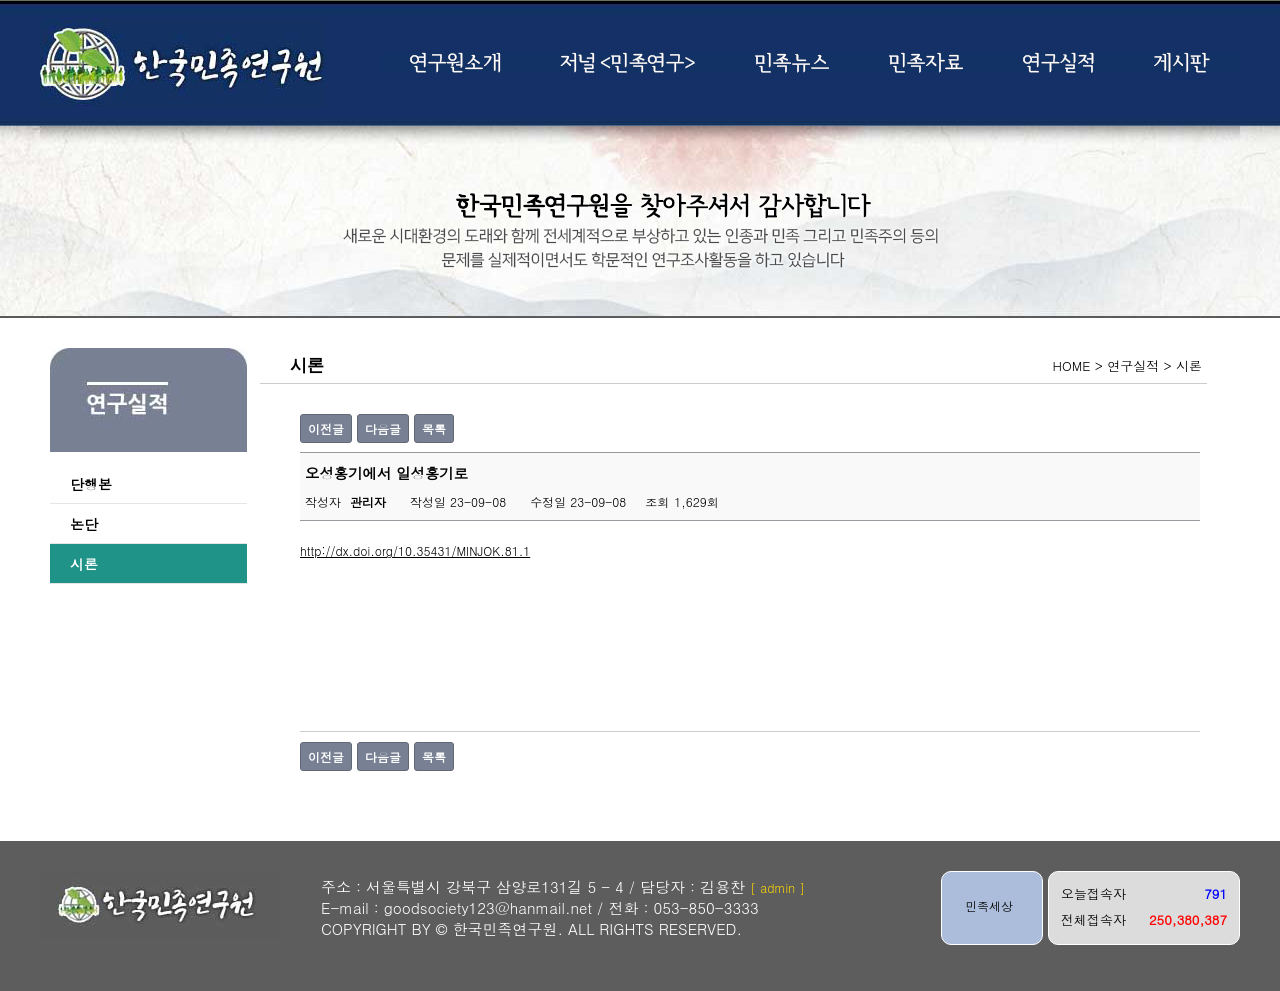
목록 (434, 428)
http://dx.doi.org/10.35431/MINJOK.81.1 (415, 550)
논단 (84, 524)
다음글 (383, 428)
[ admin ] (777, 887)
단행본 (91, 484)
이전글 (326, 428)
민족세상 (989, 905)
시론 (84, 564)
